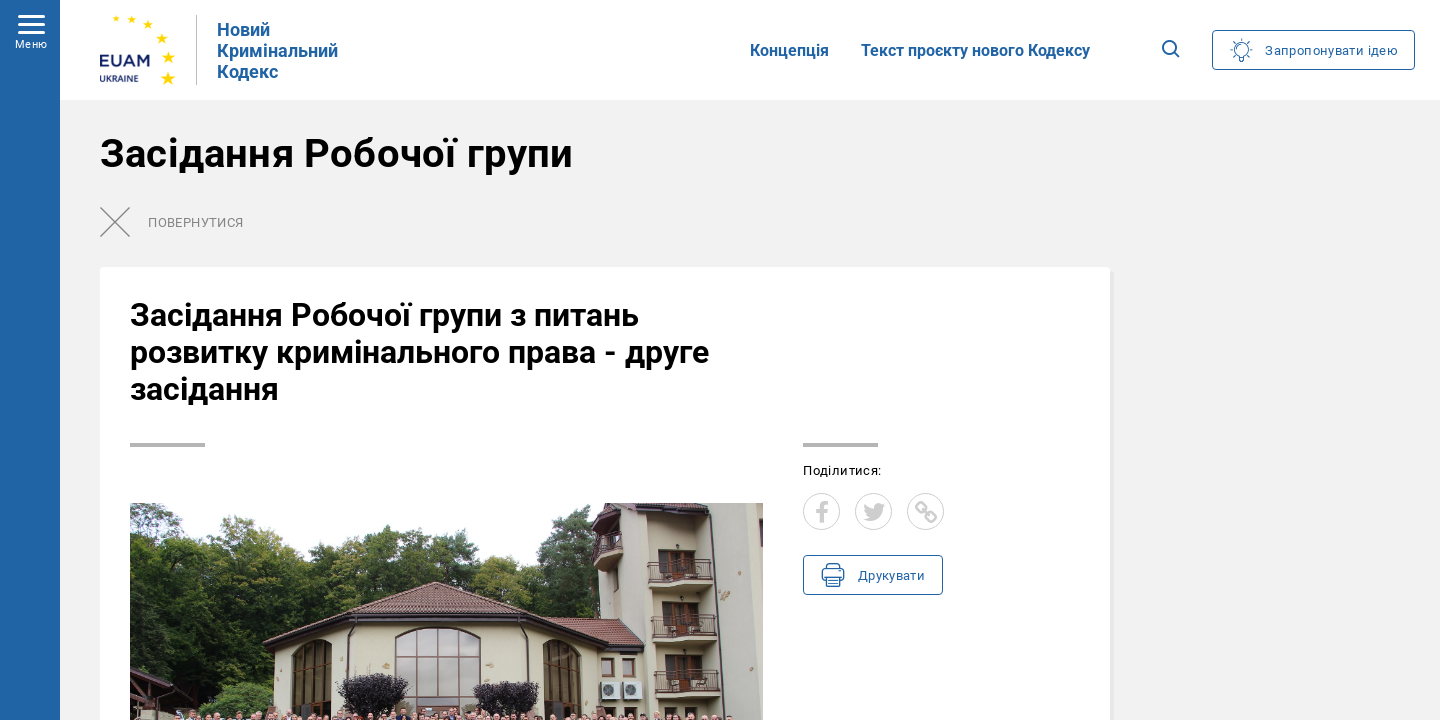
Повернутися (195, 222)
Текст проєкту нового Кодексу (975, 50)
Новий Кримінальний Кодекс (277, 50)
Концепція (789, 50)
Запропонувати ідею (1331, 50)
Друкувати (891, 575)
